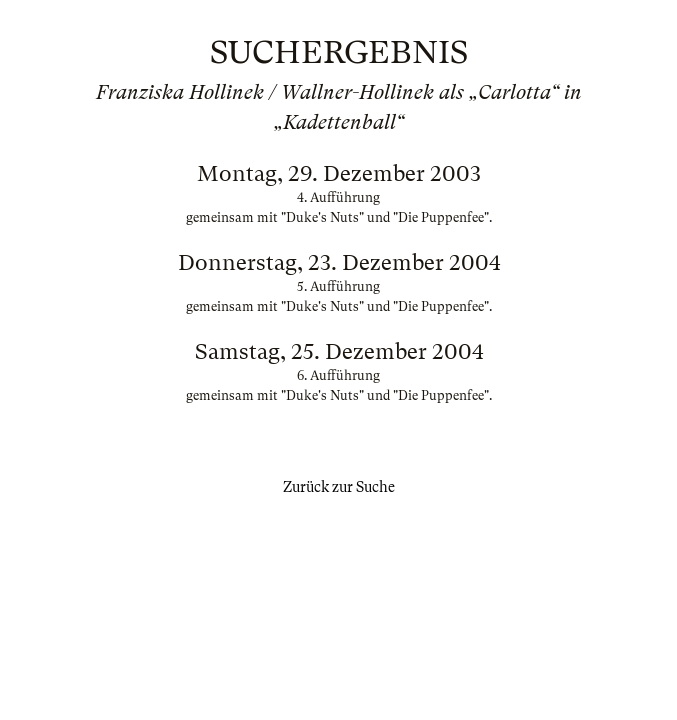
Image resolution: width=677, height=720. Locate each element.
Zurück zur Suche (339, 487)
